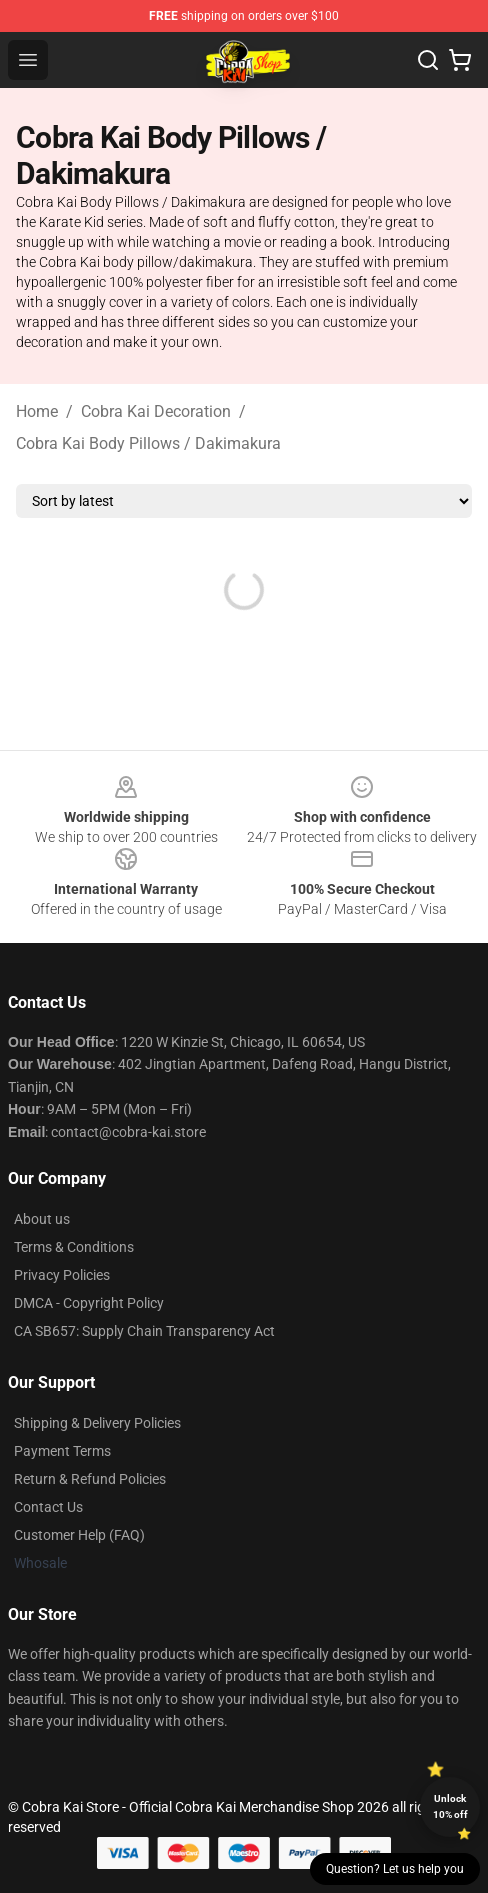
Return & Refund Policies (90, 1479)
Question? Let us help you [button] (395, 1869)
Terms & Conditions (74, 1247)
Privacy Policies (62, 1275)
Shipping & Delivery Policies (97, 1423)
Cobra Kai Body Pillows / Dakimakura (148, 443)
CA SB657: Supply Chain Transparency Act (144, 1331)
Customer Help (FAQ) (79, 1535)
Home (37, 411)
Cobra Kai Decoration (156, 411)
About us (42, 1219)
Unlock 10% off (450, 1806)
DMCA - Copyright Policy (89, 1303)
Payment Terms (62, 1451)
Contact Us (48, 1507)
